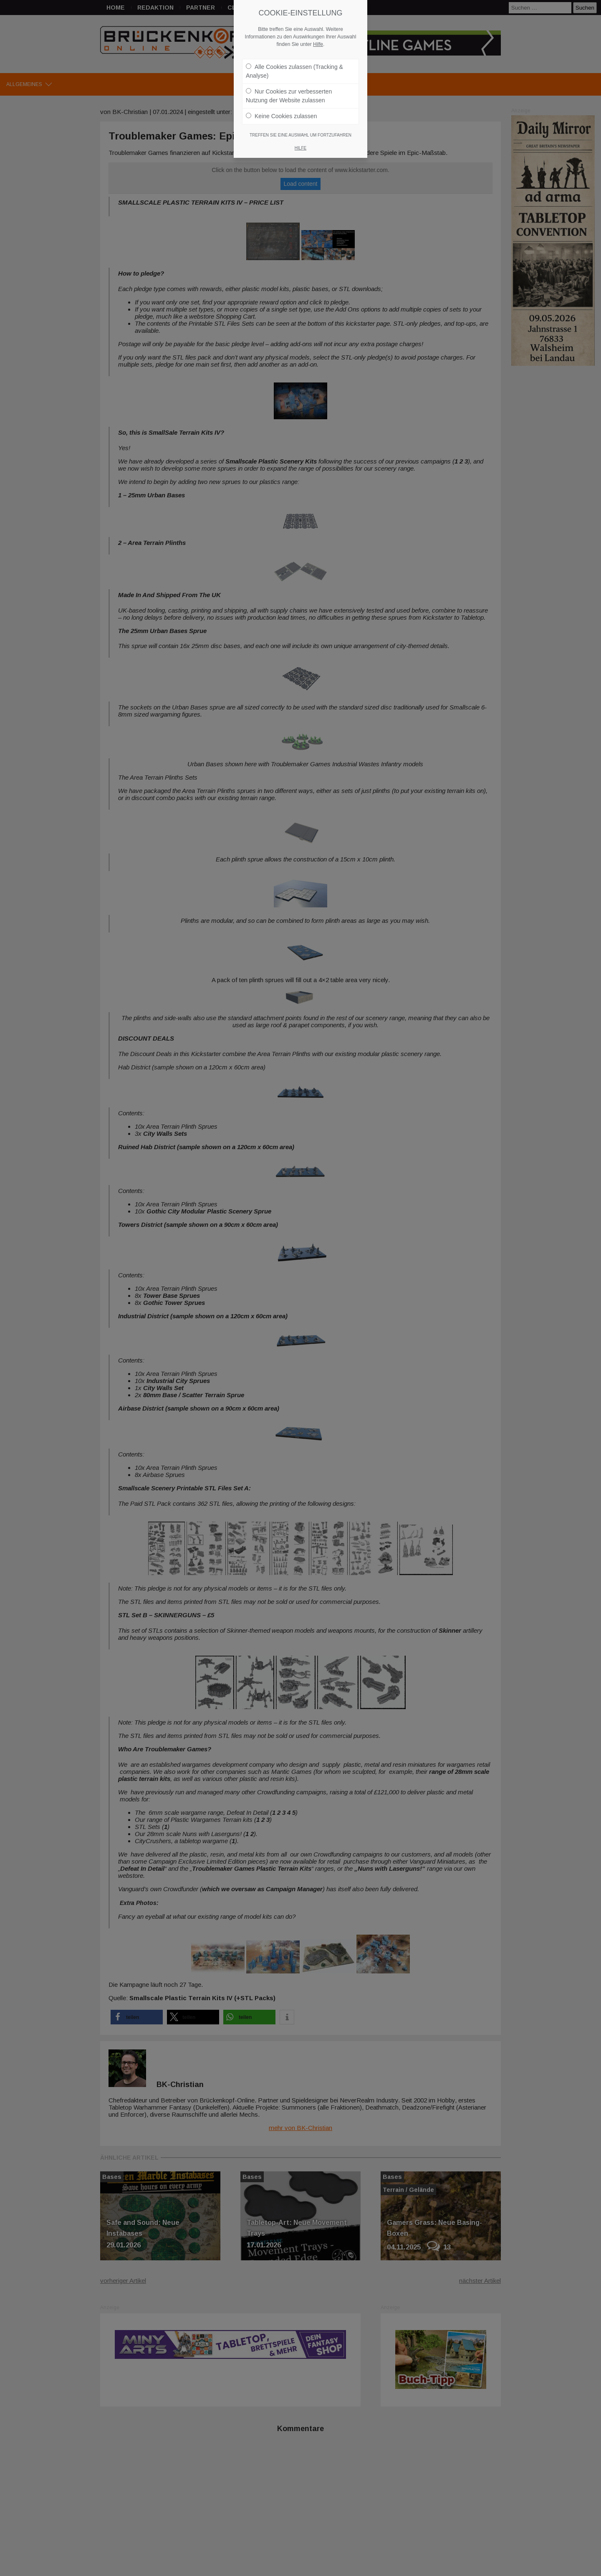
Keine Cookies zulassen (281, 116)
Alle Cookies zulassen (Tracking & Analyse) (294, 71)
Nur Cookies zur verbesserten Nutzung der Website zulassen (289, 96)
